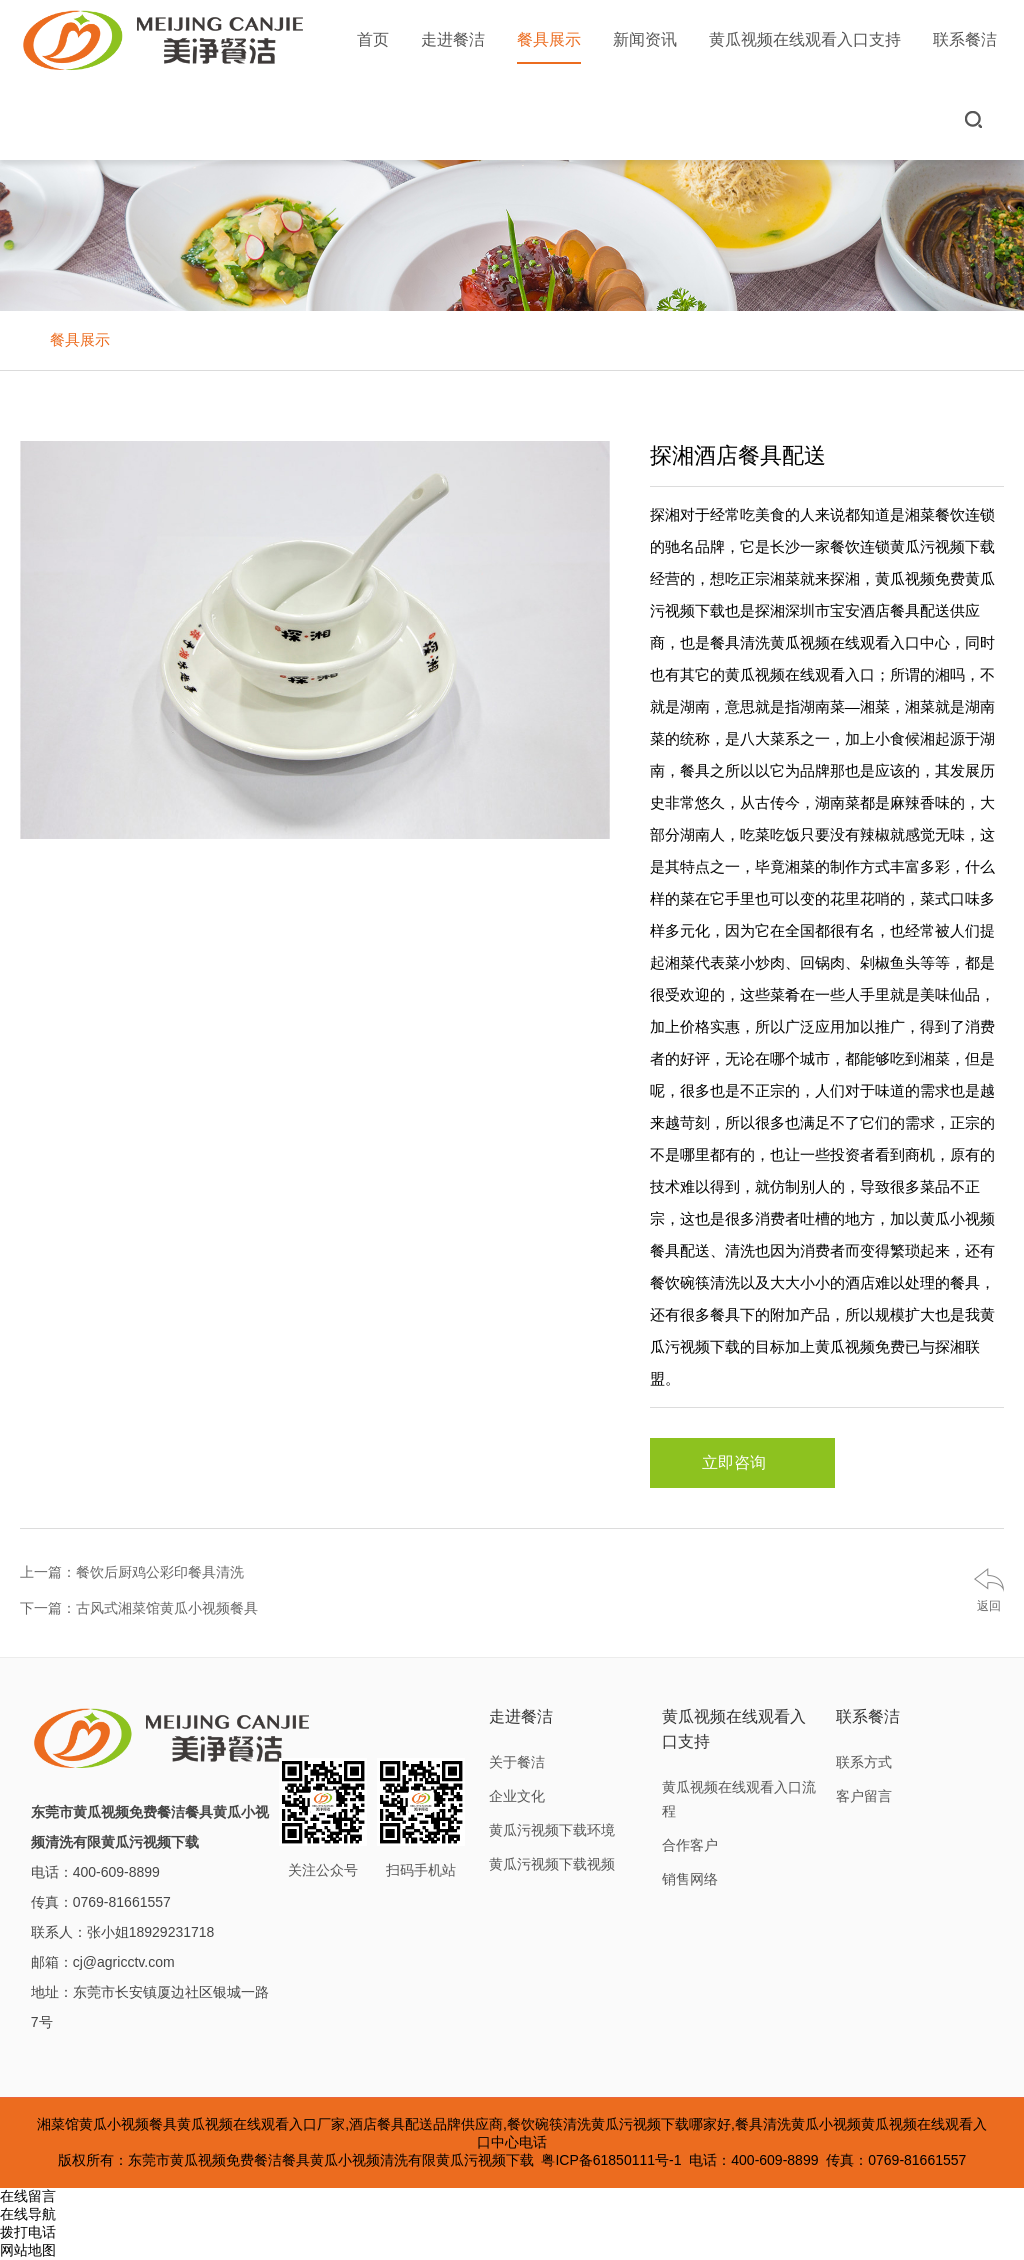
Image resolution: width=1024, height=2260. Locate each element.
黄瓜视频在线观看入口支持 (805, 39)
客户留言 (864, 1796)
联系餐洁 (965, 39)
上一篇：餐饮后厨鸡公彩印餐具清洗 (132, 1572)
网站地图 (28, 2250)
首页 (373, 39)
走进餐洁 (453, 39)
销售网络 (690, 1879)
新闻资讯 (645, 39)
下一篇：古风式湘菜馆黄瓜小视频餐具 (139, 1608)
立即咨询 (742, 1463)
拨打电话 (28, 2232)
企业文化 (517, 1796)
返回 (989, 1606)
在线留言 (28, 2196)
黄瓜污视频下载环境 (552, 1830)
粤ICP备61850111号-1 (611, 2160)
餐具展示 (549, 47)
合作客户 (690, 1845)
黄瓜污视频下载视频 (552, 1864)
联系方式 (864, 1762)
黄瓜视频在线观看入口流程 (739, 1799)
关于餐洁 (517, 1762)
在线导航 (28, 2214)
